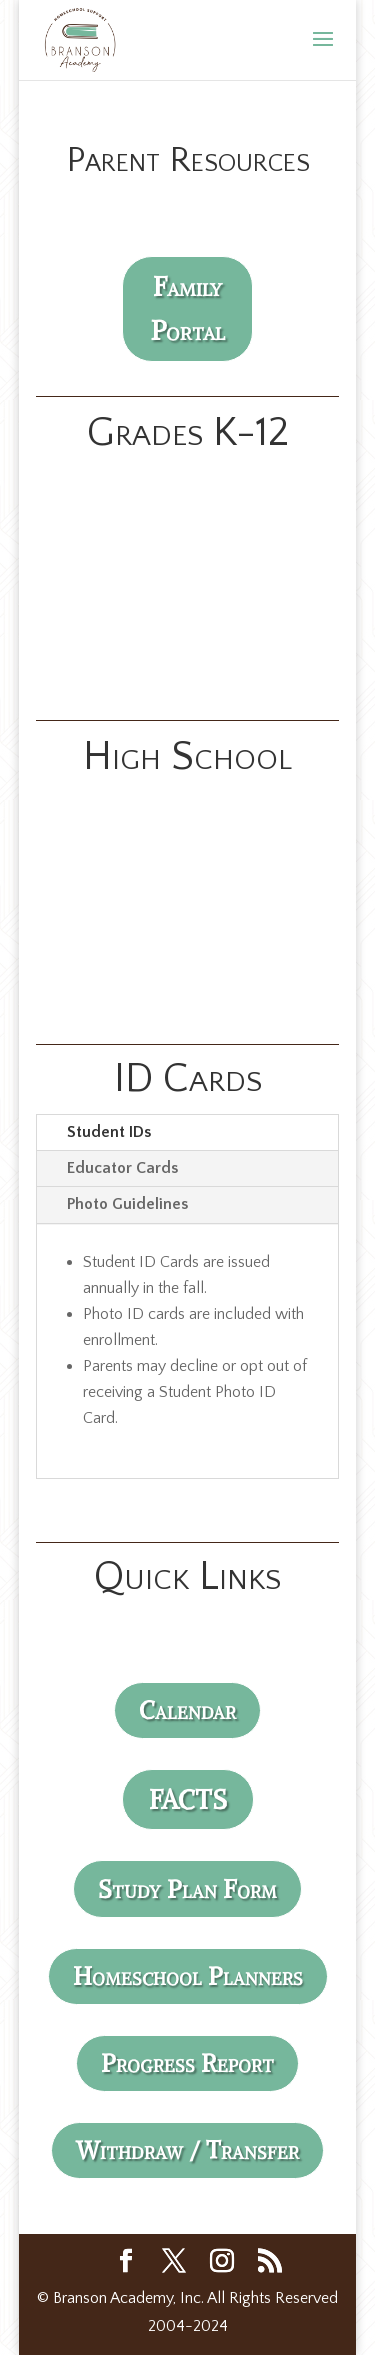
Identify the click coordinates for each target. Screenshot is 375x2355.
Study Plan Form (187, 1889)
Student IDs (109, 1132)
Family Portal (188, 308)
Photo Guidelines (127, 1204)
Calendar (187, 1710)
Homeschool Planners (188, 1976)
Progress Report (187, 2063)
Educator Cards (122, 1168)
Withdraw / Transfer (187, 2150)
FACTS (188, 1799)
